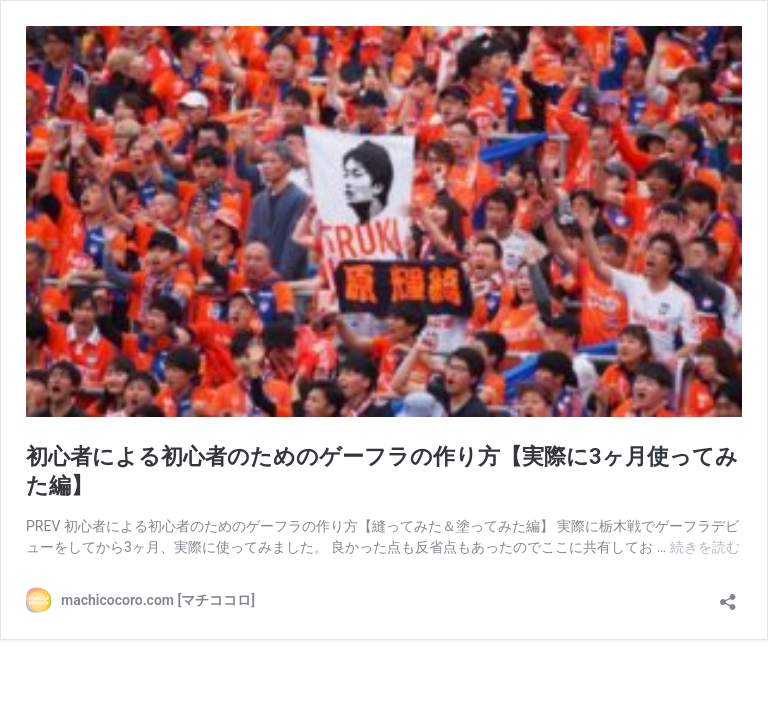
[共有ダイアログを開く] (728, 595)
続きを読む (705, 547)
